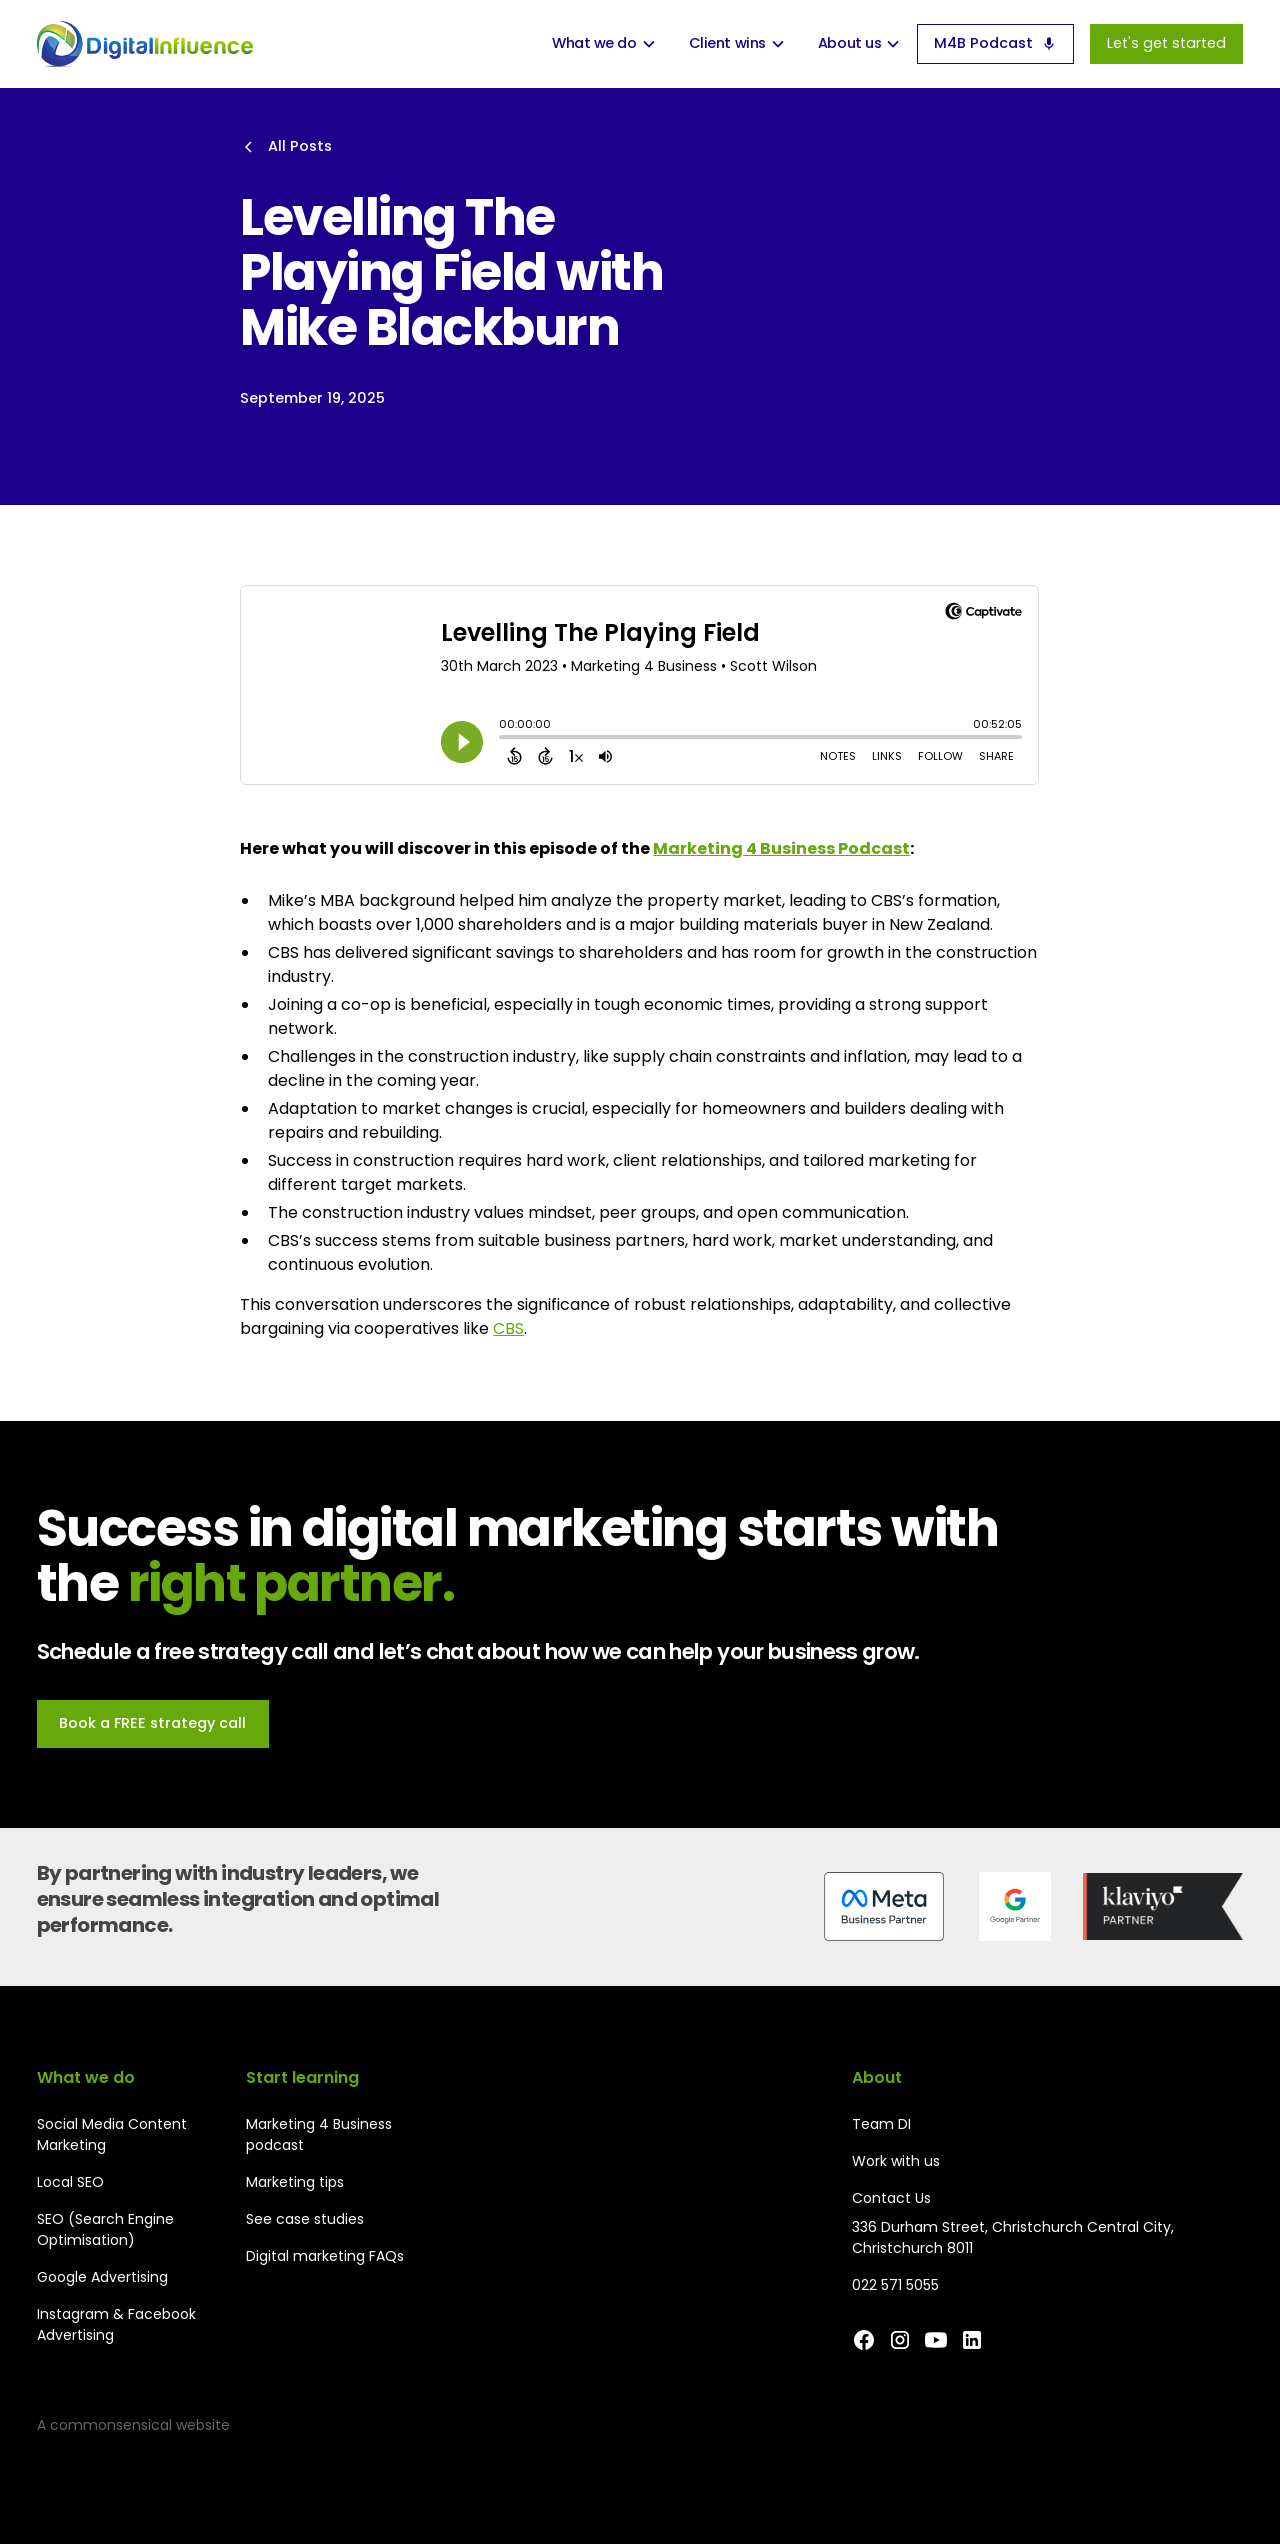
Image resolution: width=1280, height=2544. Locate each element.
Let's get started (1166, 43)
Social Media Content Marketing (112, 2134)
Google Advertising (102, 2277)
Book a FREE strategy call (152, 1723)
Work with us (896, 2161)
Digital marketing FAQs (325, 2256)
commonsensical (111, 2425)
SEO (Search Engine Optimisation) (105, 2229)
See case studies (305, 2219)
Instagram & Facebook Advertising (116, 2324)
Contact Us (891, 2198)
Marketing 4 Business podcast (319, 2134)
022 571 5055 (895, 2285)
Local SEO (70, 2182)
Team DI (881, 2124)
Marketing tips (295, 2182)
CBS (508, 1328)
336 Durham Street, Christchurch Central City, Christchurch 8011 (1013, 2237)
